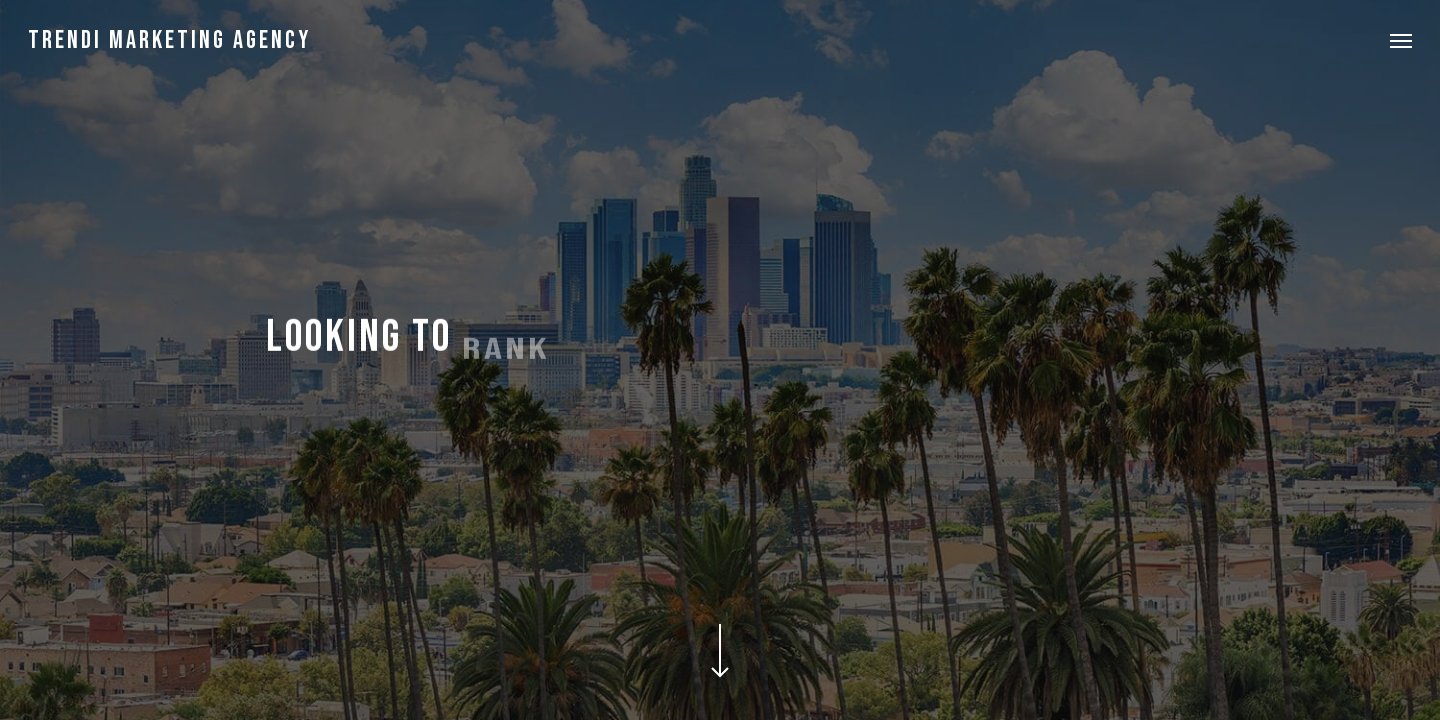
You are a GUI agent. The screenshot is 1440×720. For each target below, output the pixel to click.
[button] (1401, 40)
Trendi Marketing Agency (169, 40)
